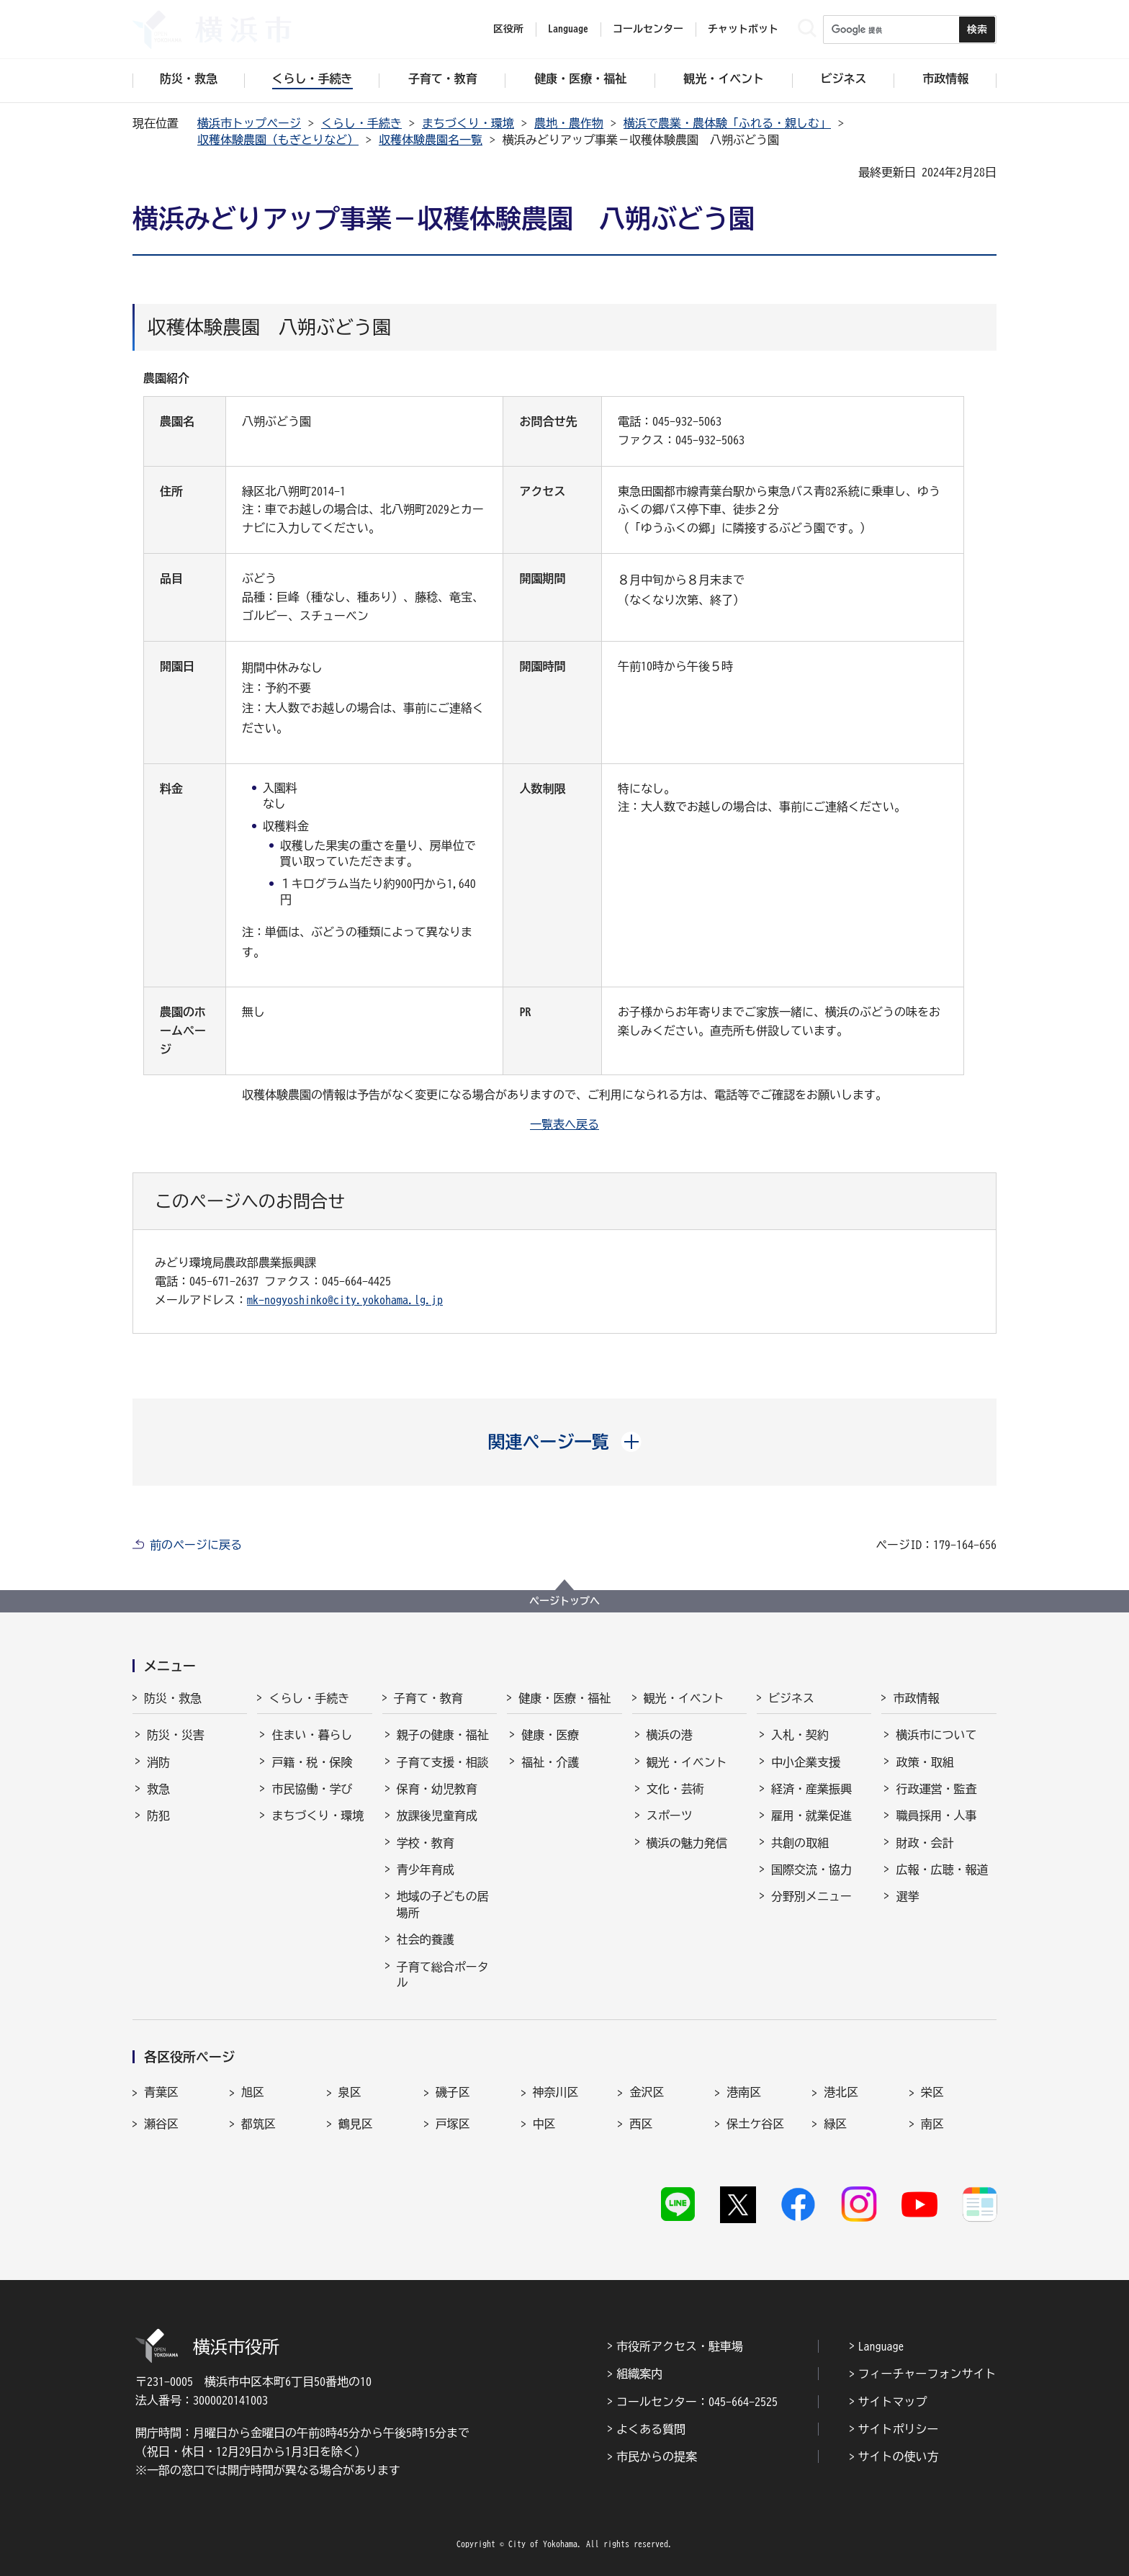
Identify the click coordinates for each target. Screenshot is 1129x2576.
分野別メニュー (811, 1896)
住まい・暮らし (311, 1735)
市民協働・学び (311, 1789)
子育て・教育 (428, 1698)
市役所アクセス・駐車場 (679, 2346)
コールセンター (648, 29)
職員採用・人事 (936, 1815)
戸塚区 (453, 2124)
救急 (158, 1789)
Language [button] (568, 29)
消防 (158, 1762)
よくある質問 (650, 2429)
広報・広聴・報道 (942, 1869)
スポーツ (670, 1815)
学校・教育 (425, 1843)
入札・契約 (800, 1735)
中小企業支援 (805, 1762)
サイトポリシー (898, 2429)
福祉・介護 (550, 1762)
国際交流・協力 (811, 1869)
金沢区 (646, 2092)
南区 (932, 2124)
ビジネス (791, 1698)
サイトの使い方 (898, 2456)
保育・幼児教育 (437, 1789)
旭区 (252, 2092)
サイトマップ (892, 2401)
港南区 (744, 2092)
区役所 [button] (508, 29)
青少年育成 (425, 1869)
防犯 (158, 1815)
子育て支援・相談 (443, 1762)
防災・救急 (173, 1698)
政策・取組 (924, 1762)
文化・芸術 (675, 1789)
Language (881, 2346)
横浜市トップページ (249, 123)
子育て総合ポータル (443, 1974)
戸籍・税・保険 (311, 1762)
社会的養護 (425, 1939)
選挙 (907, 1896)
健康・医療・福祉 (564, 1698)
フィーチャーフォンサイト (927, 2373)
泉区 (349, 2092)
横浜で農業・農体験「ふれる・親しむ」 (727, 123)
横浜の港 (670, 1735)
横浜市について (936, 1735)
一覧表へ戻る (564, 1124)
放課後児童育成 (437, 1815)
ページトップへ (564, 1601)
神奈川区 (556, 2092)
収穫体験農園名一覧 (430, 139)
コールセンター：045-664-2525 (697, 2401)
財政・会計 (924, 1843)
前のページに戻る (196, 1544)
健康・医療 (550, 1735)
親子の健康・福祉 (443, 1735)
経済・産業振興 (811, 1789)
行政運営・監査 (936, 1789)
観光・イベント (684, 1698)
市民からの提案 (656, 2456)
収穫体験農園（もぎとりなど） (278, 139)
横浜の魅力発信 (687, 1843)
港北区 (841, 2092)
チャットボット (743, 29)
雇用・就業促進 (811, 1815)
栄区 (932, 2092)
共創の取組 (800, 1843)
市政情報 (916, 1698)
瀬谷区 (161, 2124)
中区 (544, 2124)
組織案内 (639, 2373)
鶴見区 (355, 2124)
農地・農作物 (568, 123)
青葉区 (161, 2092)
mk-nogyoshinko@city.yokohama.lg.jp (345, 1300)
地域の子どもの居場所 (443, 1904)
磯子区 (453, 2092)
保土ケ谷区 (755, 2124)
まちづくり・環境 (468, 123)
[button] (565, 1441)
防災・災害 (175, 1735)
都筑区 (258, 2124)
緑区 (835, 2124)
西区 (640, 2124)
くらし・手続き (361, 123)
